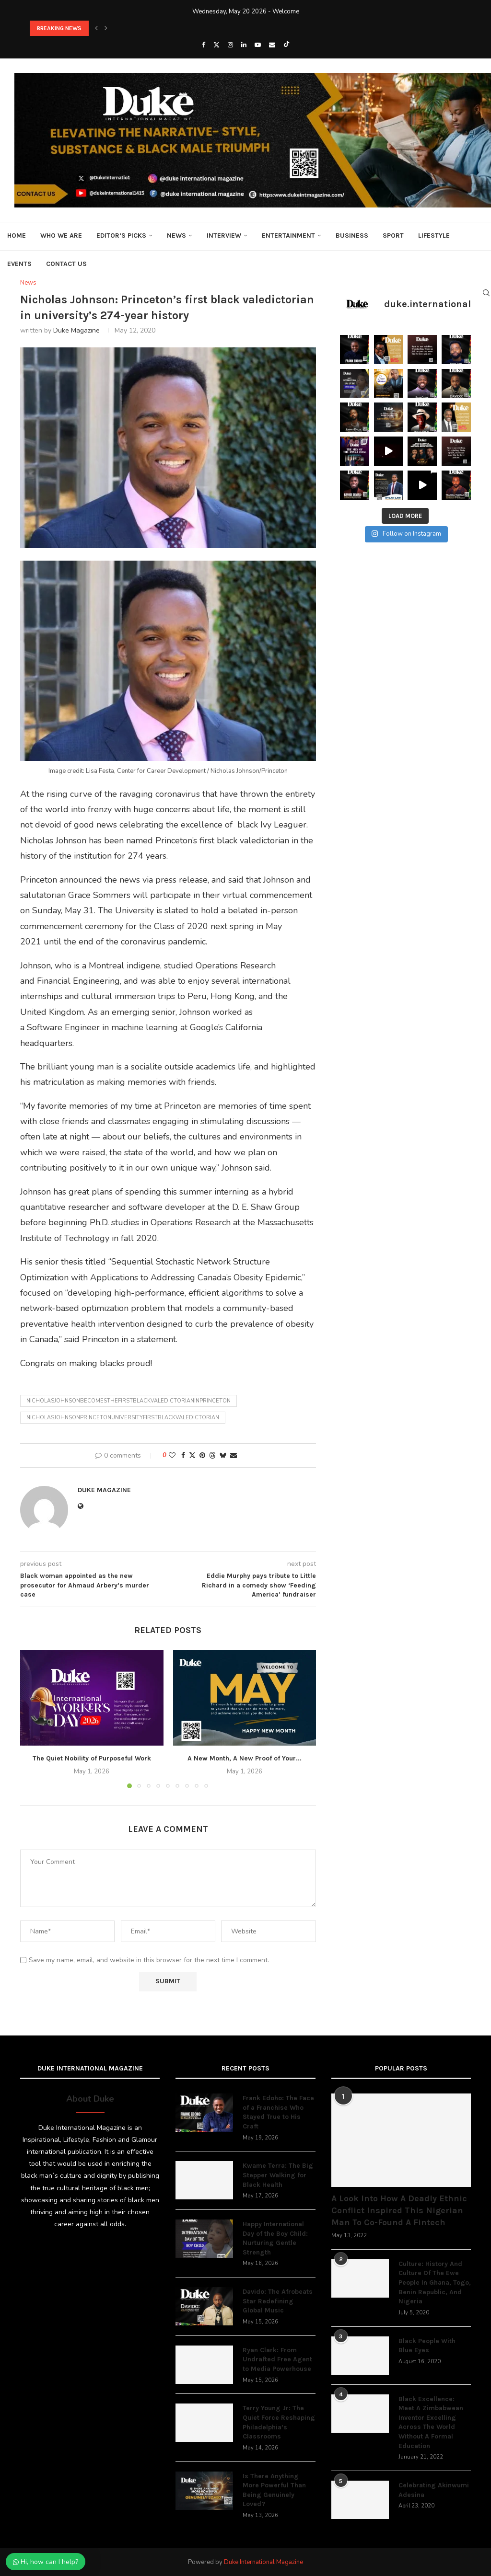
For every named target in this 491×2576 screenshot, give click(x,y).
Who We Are (61, 235)
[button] (96, 28)
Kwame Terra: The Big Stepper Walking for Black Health (278, 2175)
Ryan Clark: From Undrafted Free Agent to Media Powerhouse (277, 2359)
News (176, 235)
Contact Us (66, 264)
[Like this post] (172, 1455)
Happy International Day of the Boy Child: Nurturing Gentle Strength (275, 2238)
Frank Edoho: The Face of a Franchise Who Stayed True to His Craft (278, 2112)
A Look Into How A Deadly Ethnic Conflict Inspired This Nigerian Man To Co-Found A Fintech (399, 2210)
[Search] (486, 293)
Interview (224, 235)
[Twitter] (216, 45)
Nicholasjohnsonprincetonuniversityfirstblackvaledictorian (122, 1417)
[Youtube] (258, 45)
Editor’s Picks (121, 235)
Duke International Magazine (263, 2562)
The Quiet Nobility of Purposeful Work (92, 1758)
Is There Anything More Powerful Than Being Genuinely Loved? (274, 2490)
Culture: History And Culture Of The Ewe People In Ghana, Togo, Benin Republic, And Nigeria (434, 2282)
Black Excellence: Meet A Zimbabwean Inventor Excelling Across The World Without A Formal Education (430, 2422)
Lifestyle (434, 235)
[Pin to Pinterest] (202, 1455)
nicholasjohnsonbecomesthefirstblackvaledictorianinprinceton (128, 1400)
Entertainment (288, 235)
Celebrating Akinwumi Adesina (433, 2490)
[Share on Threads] (212, 1455)
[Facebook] (203, 45)
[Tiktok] (286, 45)
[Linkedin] (243, 45)
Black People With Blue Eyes (427, 2346)
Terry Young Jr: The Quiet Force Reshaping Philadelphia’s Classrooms (279, 2422)
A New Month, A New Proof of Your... (244, 1758)
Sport (393, 235)
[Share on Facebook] (183, 1455)
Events (19, 264)
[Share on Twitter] (192, 1455)
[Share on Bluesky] (223, 1455)
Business (352, 235)
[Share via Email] (233, 1455)
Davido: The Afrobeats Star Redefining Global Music (278, 2301)
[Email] (272, 45)
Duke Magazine (76, 330)
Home (16, 235)
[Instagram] (230, 45)
